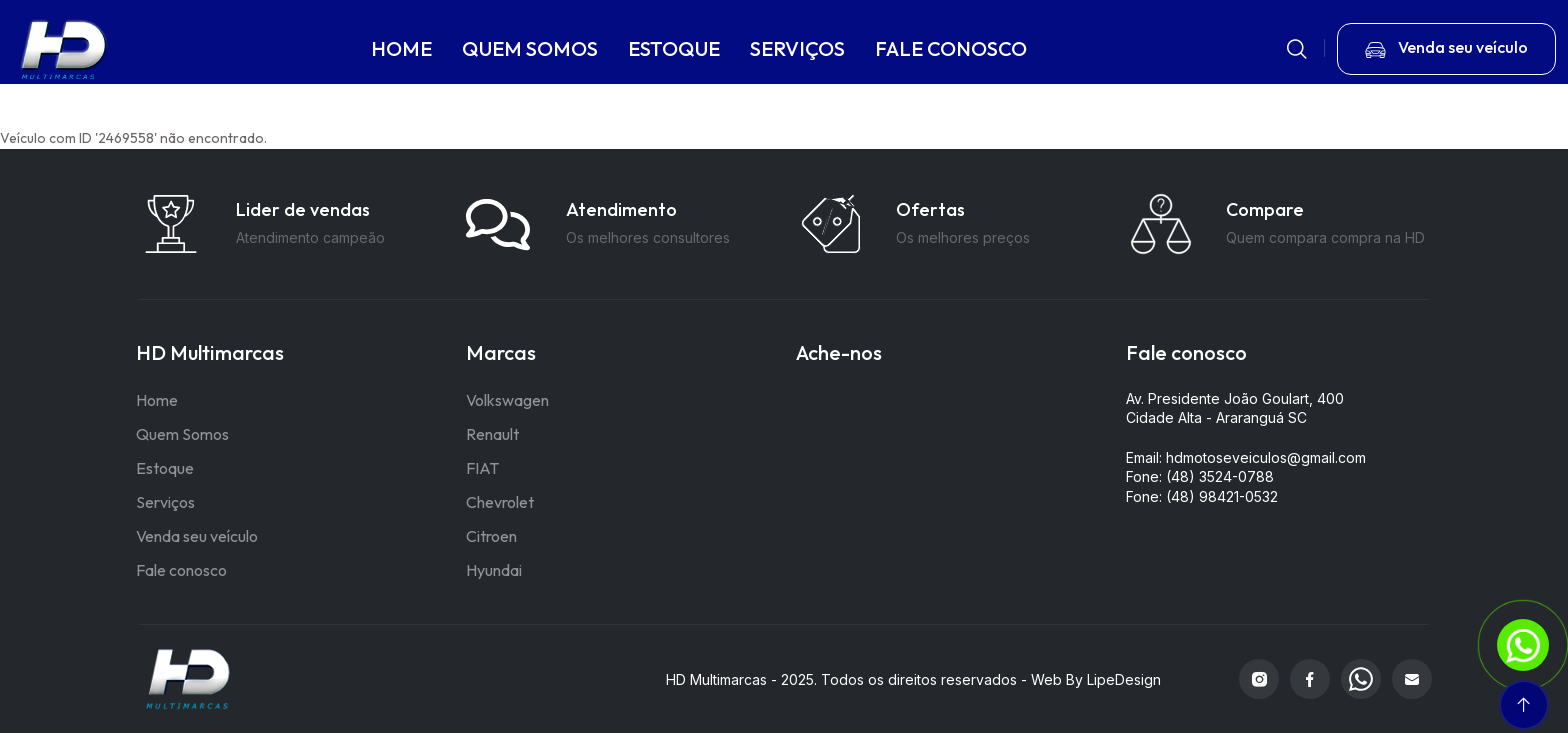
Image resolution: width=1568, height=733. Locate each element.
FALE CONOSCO (952, 48)
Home (157, 400)
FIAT (482, 468)
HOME (402, 48)
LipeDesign (1124, 679)
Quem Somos (182, 434)
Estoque (165, 468)
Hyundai (494, 570)
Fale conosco (181, 570)
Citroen (491, 536)
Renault (492, 434)
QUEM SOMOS (531, 48)
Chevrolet (500, 502)
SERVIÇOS (798, 48)
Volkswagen (507, 400)
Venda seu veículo (197, 536)
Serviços (165, 502)
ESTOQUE (675, 48)
